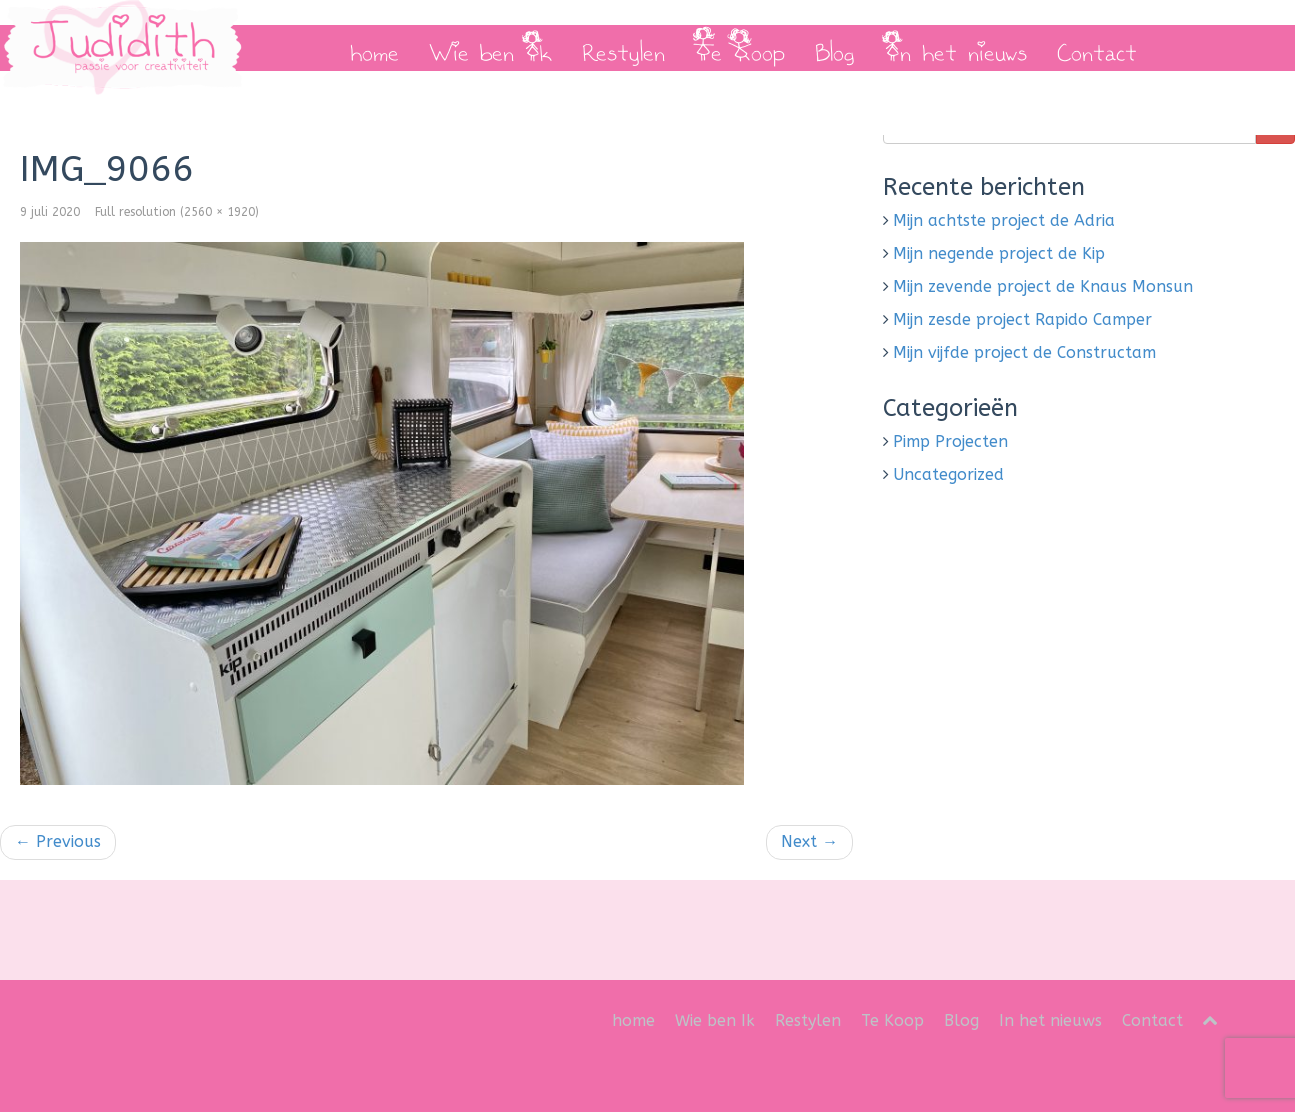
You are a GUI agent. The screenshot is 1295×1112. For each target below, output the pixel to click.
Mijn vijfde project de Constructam (1024, 352)
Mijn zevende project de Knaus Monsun (1043, 286)
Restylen (623, 48)
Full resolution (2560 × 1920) (177, 212)
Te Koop (740, 48)
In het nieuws (956, 48)
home (374, 48)
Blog (835, 48)
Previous (58, 841)
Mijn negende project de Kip (999, 253)
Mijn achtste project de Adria (1004, 220)
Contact (1097, 48)
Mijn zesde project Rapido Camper (1022, 319)
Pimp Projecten (950, 441)
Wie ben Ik (490, 48)
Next (809, 841)
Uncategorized (948, 474)
